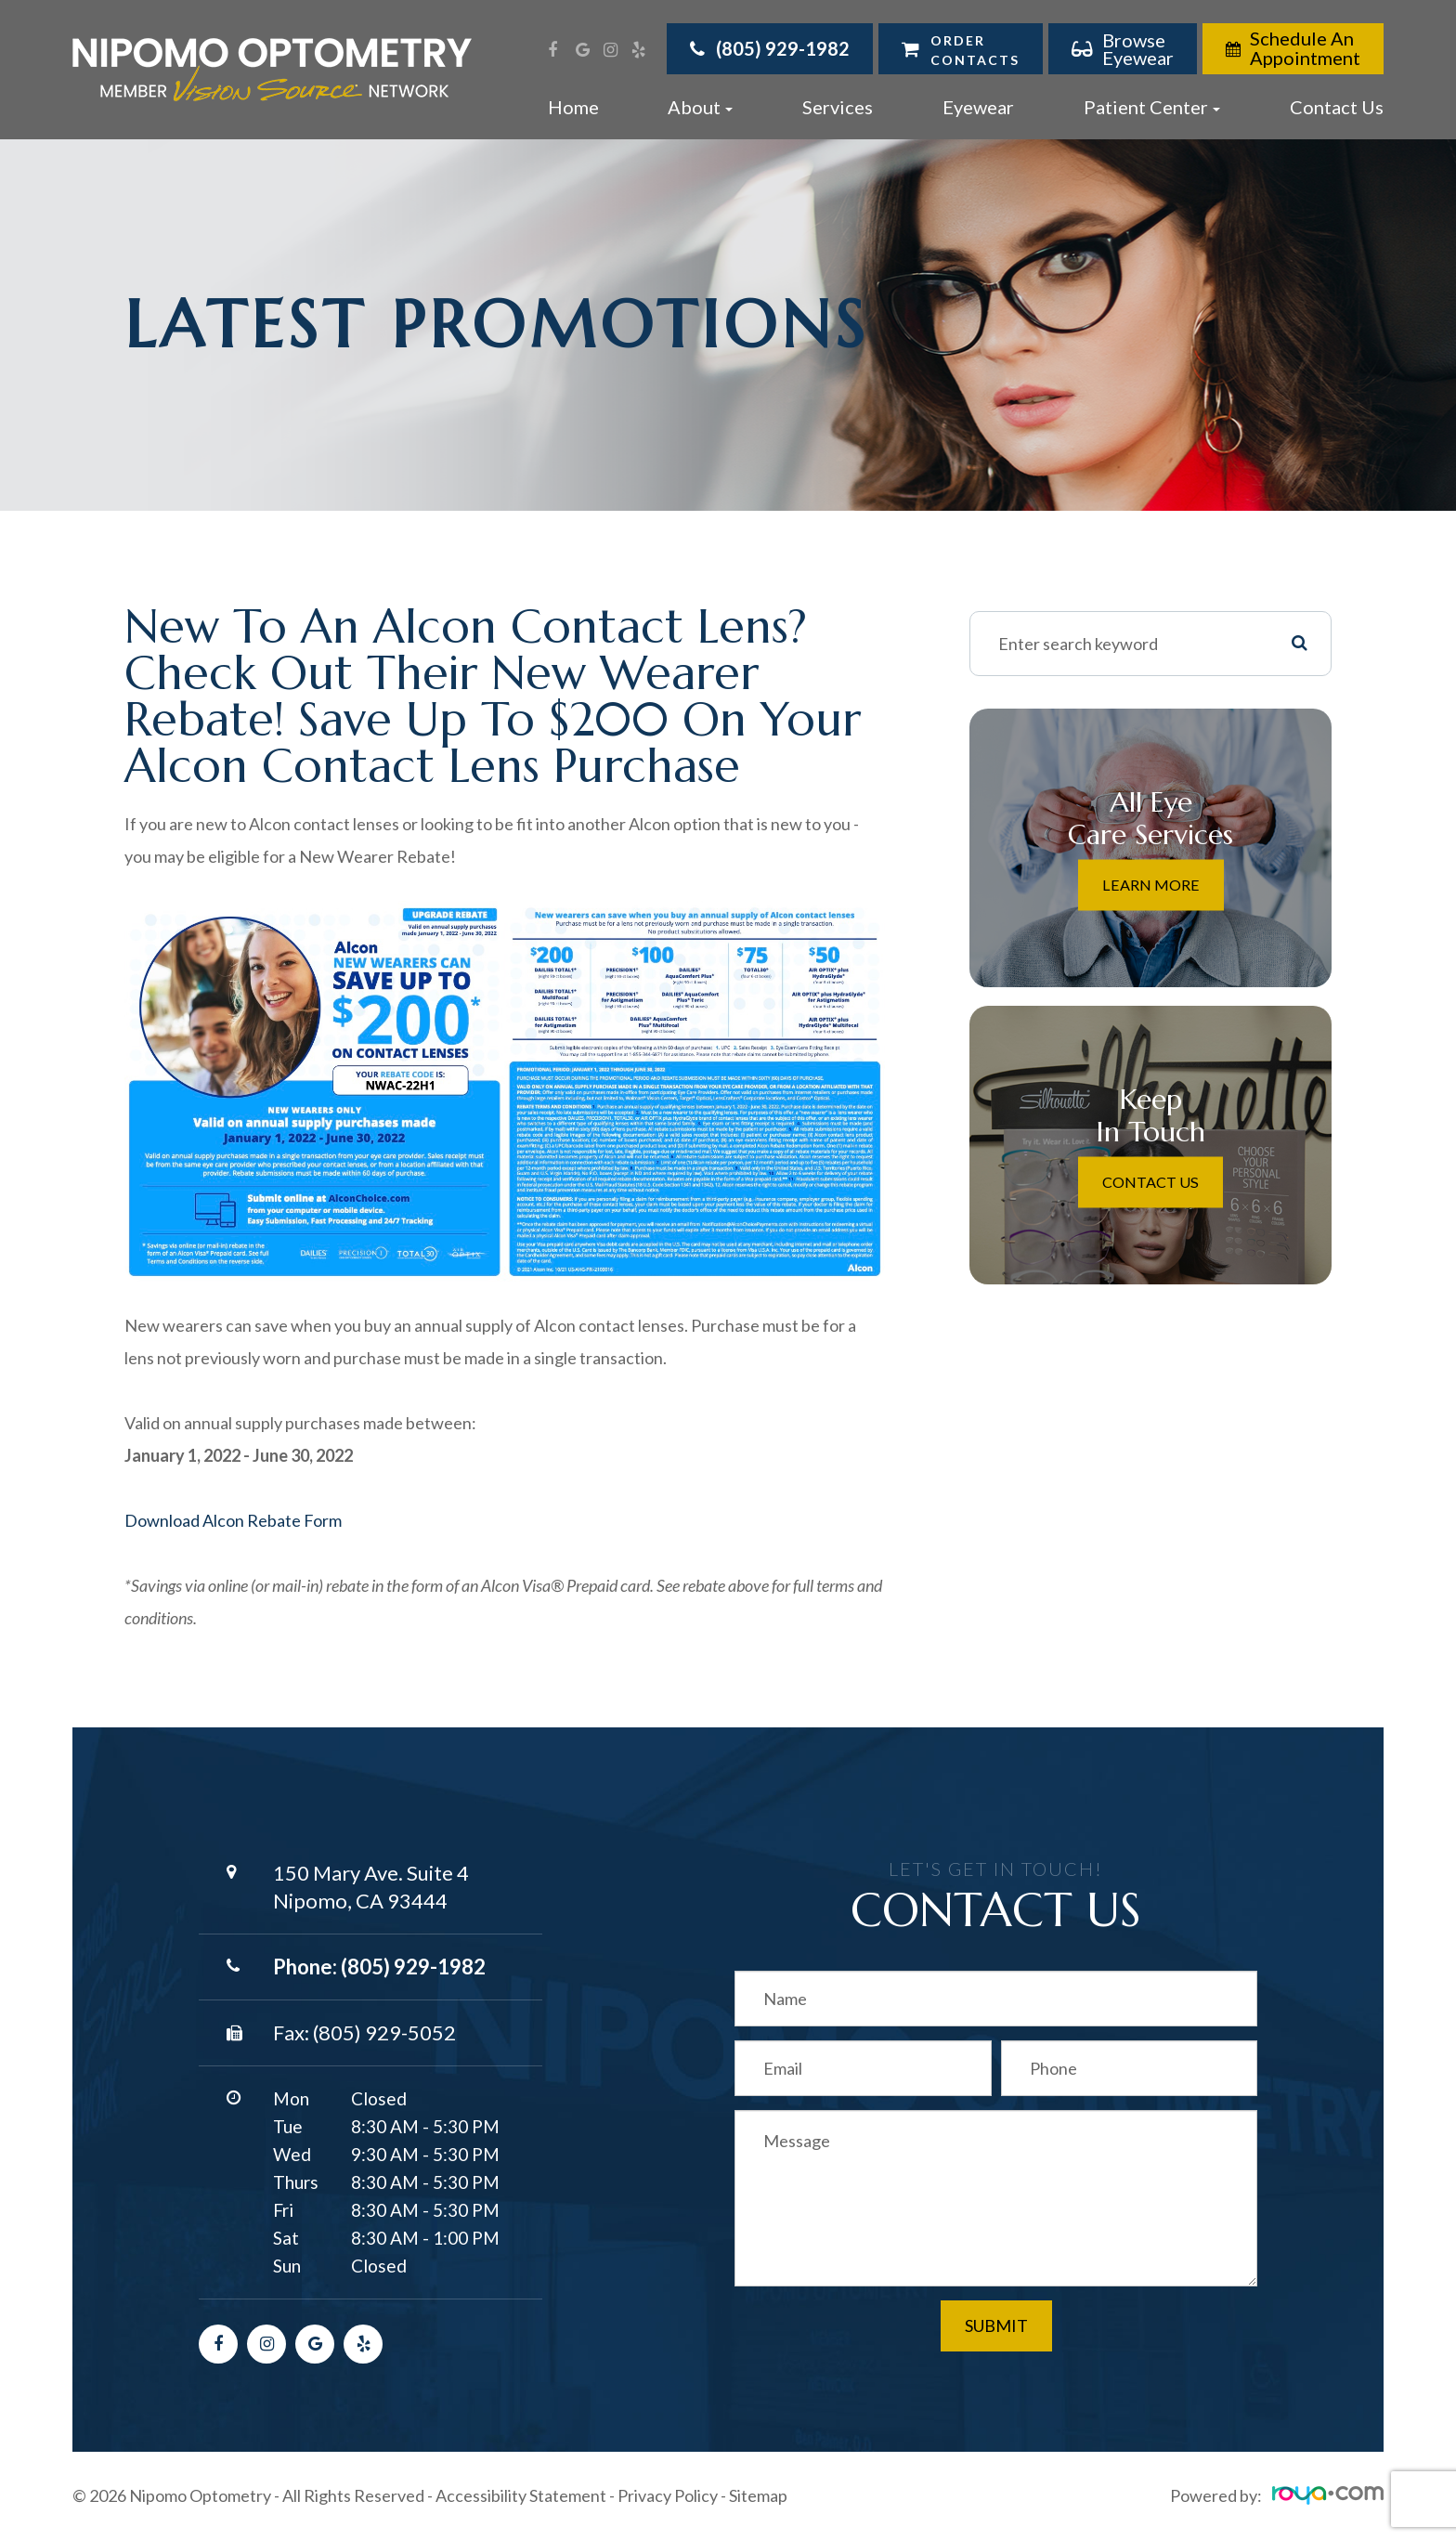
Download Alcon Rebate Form (233, 1520)
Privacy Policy (668, 2495)
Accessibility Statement (521, 2495)
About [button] (700, 107)
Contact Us (1337, 107)
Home (573, 107)
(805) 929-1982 (413, 1966)
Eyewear (978, 107)
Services (837, 107)
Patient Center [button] (1152, 107)
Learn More (1150, 884)
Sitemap (758, 2495)
